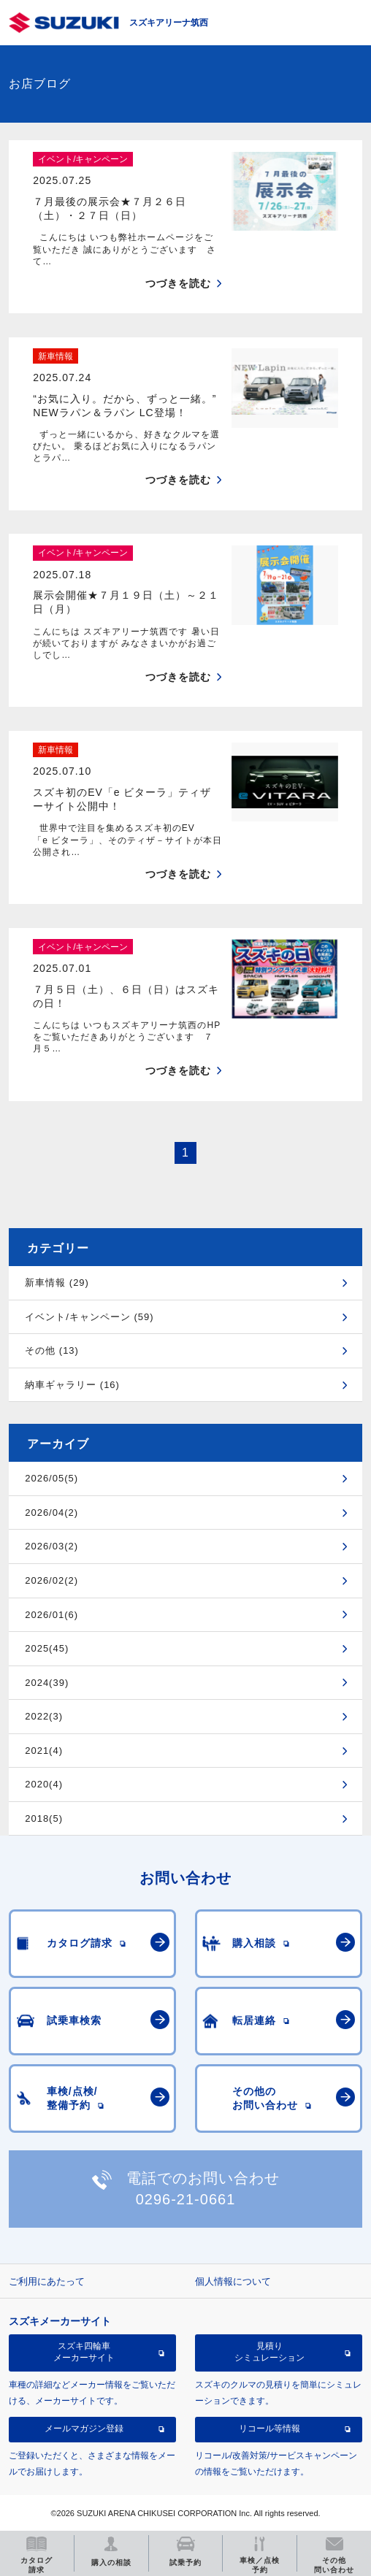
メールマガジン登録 (84, 2428)
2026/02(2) (51, 1580)
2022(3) (44, 1716)
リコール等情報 (269, 2428)
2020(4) (44, 1784)
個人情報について (233, 2281)
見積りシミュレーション (269, 2352)
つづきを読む (178, 283)
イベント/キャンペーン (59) (89, 1316)
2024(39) (47, 1682)
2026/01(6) (51, 1614)
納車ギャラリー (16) (72, 1384)
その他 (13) (52, 1350)
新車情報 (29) (57, 1282)
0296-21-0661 (186, 2199)
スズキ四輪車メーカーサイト (84, 2352)
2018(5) (44, 1818)
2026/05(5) (51, 1478)
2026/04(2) (51, 1512)
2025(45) (47, 1648)
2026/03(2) (51, 1546)
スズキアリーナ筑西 (168, 23)
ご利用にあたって (47, 2281)
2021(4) (44, 1750)
